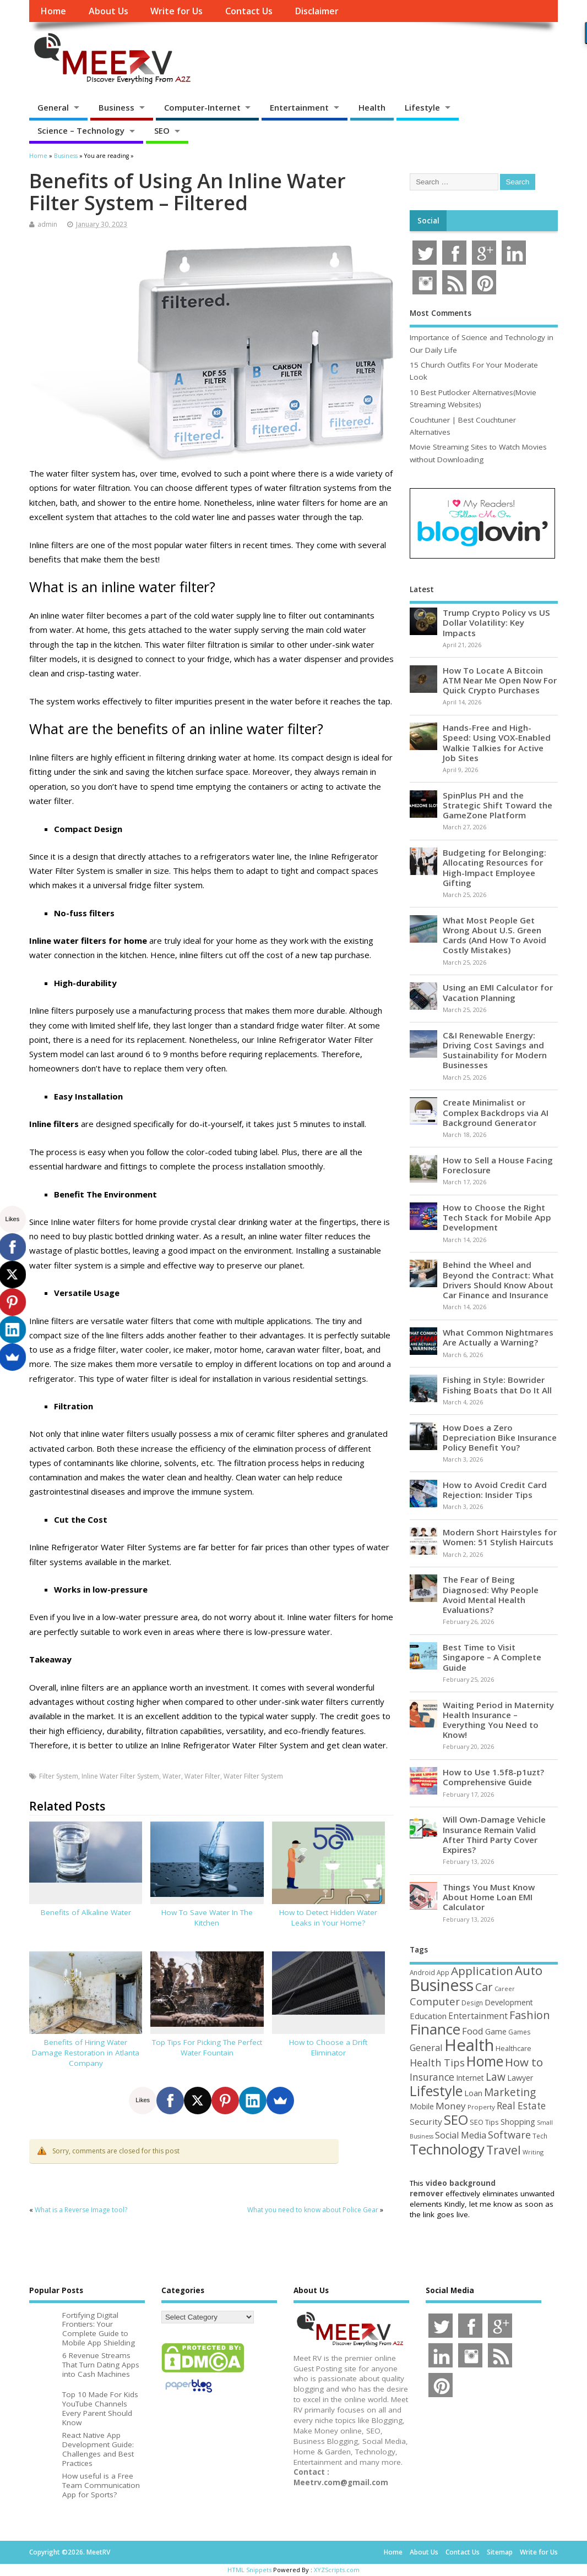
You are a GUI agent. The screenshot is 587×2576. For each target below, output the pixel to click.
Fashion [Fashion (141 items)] (529, 2015)
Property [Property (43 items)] (481, 2107)
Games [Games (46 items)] (519, 2032)
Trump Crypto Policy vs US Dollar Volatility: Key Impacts (496, 622)
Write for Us (176, 11)
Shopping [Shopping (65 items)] (518, 2121)
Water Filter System (253, 1776)
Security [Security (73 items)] (426, 2121)
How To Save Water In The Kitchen (207, 1917)
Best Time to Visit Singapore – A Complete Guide (492, 1657)
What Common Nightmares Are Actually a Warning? (498, 1337)
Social (428, 221)
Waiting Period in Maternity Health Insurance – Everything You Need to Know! (498, 1720)
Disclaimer (317, 11)
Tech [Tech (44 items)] (539, 2135)
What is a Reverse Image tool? (81, 2209)
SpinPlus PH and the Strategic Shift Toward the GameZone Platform (497, 805)
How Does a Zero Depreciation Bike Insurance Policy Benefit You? (500, 1437)
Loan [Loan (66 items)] (473, 2092)
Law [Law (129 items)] (496, 2076)
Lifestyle (422, 107)
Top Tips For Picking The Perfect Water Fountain (207, 2047)
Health (371, 107)
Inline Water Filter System (120, 1776)
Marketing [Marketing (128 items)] (510, 2092)
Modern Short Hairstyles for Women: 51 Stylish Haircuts (500, 1537)
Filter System (58, 1776)
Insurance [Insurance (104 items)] (432, 2076)
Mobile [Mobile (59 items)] (422, 2106)
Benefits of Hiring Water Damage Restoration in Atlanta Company (85, 2052)
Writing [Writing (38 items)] (533, 2152)
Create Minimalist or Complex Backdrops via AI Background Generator (495, 1112)
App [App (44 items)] (443, 1972)
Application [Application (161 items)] (482, 1970)
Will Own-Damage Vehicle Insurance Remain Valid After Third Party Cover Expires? (494, 1834)
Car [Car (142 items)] (484, 1986)
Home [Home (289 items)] (484, 2061)
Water (171, 1776)
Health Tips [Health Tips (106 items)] (437, 2062)
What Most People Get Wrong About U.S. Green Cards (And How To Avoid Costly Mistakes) (494, 935)
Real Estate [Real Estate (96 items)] (521, 2105)
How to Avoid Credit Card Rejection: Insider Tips (495, 1489)
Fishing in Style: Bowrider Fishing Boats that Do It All (497, 1384)
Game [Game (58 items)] (496, 2031)
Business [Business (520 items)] (442, 1984)
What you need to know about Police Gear (312, 2209)
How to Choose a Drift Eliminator (328, 2047)
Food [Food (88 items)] (472, 2031)
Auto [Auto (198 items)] (528, 1970)
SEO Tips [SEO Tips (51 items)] (484, 2122)
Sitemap (500, 2552)
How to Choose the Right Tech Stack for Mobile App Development (497, 1217)
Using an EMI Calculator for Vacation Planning (498, 992)
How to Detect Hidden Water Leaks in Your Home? (328, 1917)
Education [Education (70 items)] (428, 2015)
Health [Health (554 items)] (469, 2045)
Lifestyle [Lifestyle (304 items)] (436, 2090)
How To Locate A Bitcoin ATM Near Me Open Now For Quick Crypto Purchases (500, 680)
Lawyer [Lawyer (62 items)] (520, 2077)
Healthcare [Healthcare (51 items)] (513, 2048)
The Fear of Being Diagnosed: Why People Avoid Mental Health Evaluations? (491, 1594)
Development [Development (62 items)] (509, 2002)
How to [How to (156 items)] (524, 2062)
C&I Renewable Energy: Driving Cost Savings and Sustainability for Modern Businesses (495, 1050)
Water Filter (202, 1776)
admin (47, 224)
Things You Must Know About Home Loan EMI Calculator (489, 1897)
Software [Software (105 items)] (509, 2134)
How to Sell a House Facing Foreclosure (498, 1165)
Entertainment (299, 107)
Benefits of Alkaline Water (86, 1912)
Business (116, 107)
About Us (108, 11)
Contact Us (249, 11)
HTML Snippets (249, 2570)
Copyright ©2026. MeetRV (69, 2552)
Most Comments (440, 313)
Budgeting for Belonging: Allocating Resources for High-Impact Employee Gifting (494, 867)
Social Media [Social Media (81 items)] (460, 2135)
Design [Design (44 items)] (472, 2002)
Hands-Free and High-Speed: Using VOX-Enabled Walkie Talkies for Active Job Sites (497, 742)
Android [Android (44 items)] (422, 1972)
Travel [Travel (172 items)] (503, 2150)
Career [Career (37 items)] (504, 1989)
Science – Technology (80, 130)
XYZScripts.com (337, 2570)
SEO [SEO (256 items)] (456, 2119)
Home (53, 11)
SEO (162, 130)
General (53, 107)
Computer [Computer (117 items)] (435, 2001)
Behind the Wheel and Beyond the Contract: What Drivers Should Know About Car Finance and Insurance (498, 1279)
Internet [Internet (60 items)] (470, 2077)
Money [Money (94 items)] (451, 2105)
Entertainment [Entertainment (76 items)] (478, 2016)
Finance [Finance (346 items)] (435, 2029)
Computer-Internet (202, 107)
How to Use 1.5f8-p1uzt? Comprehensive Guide (493, 1776)
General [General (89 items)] (426, 2047)
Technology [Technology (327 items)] (447, 2149)
